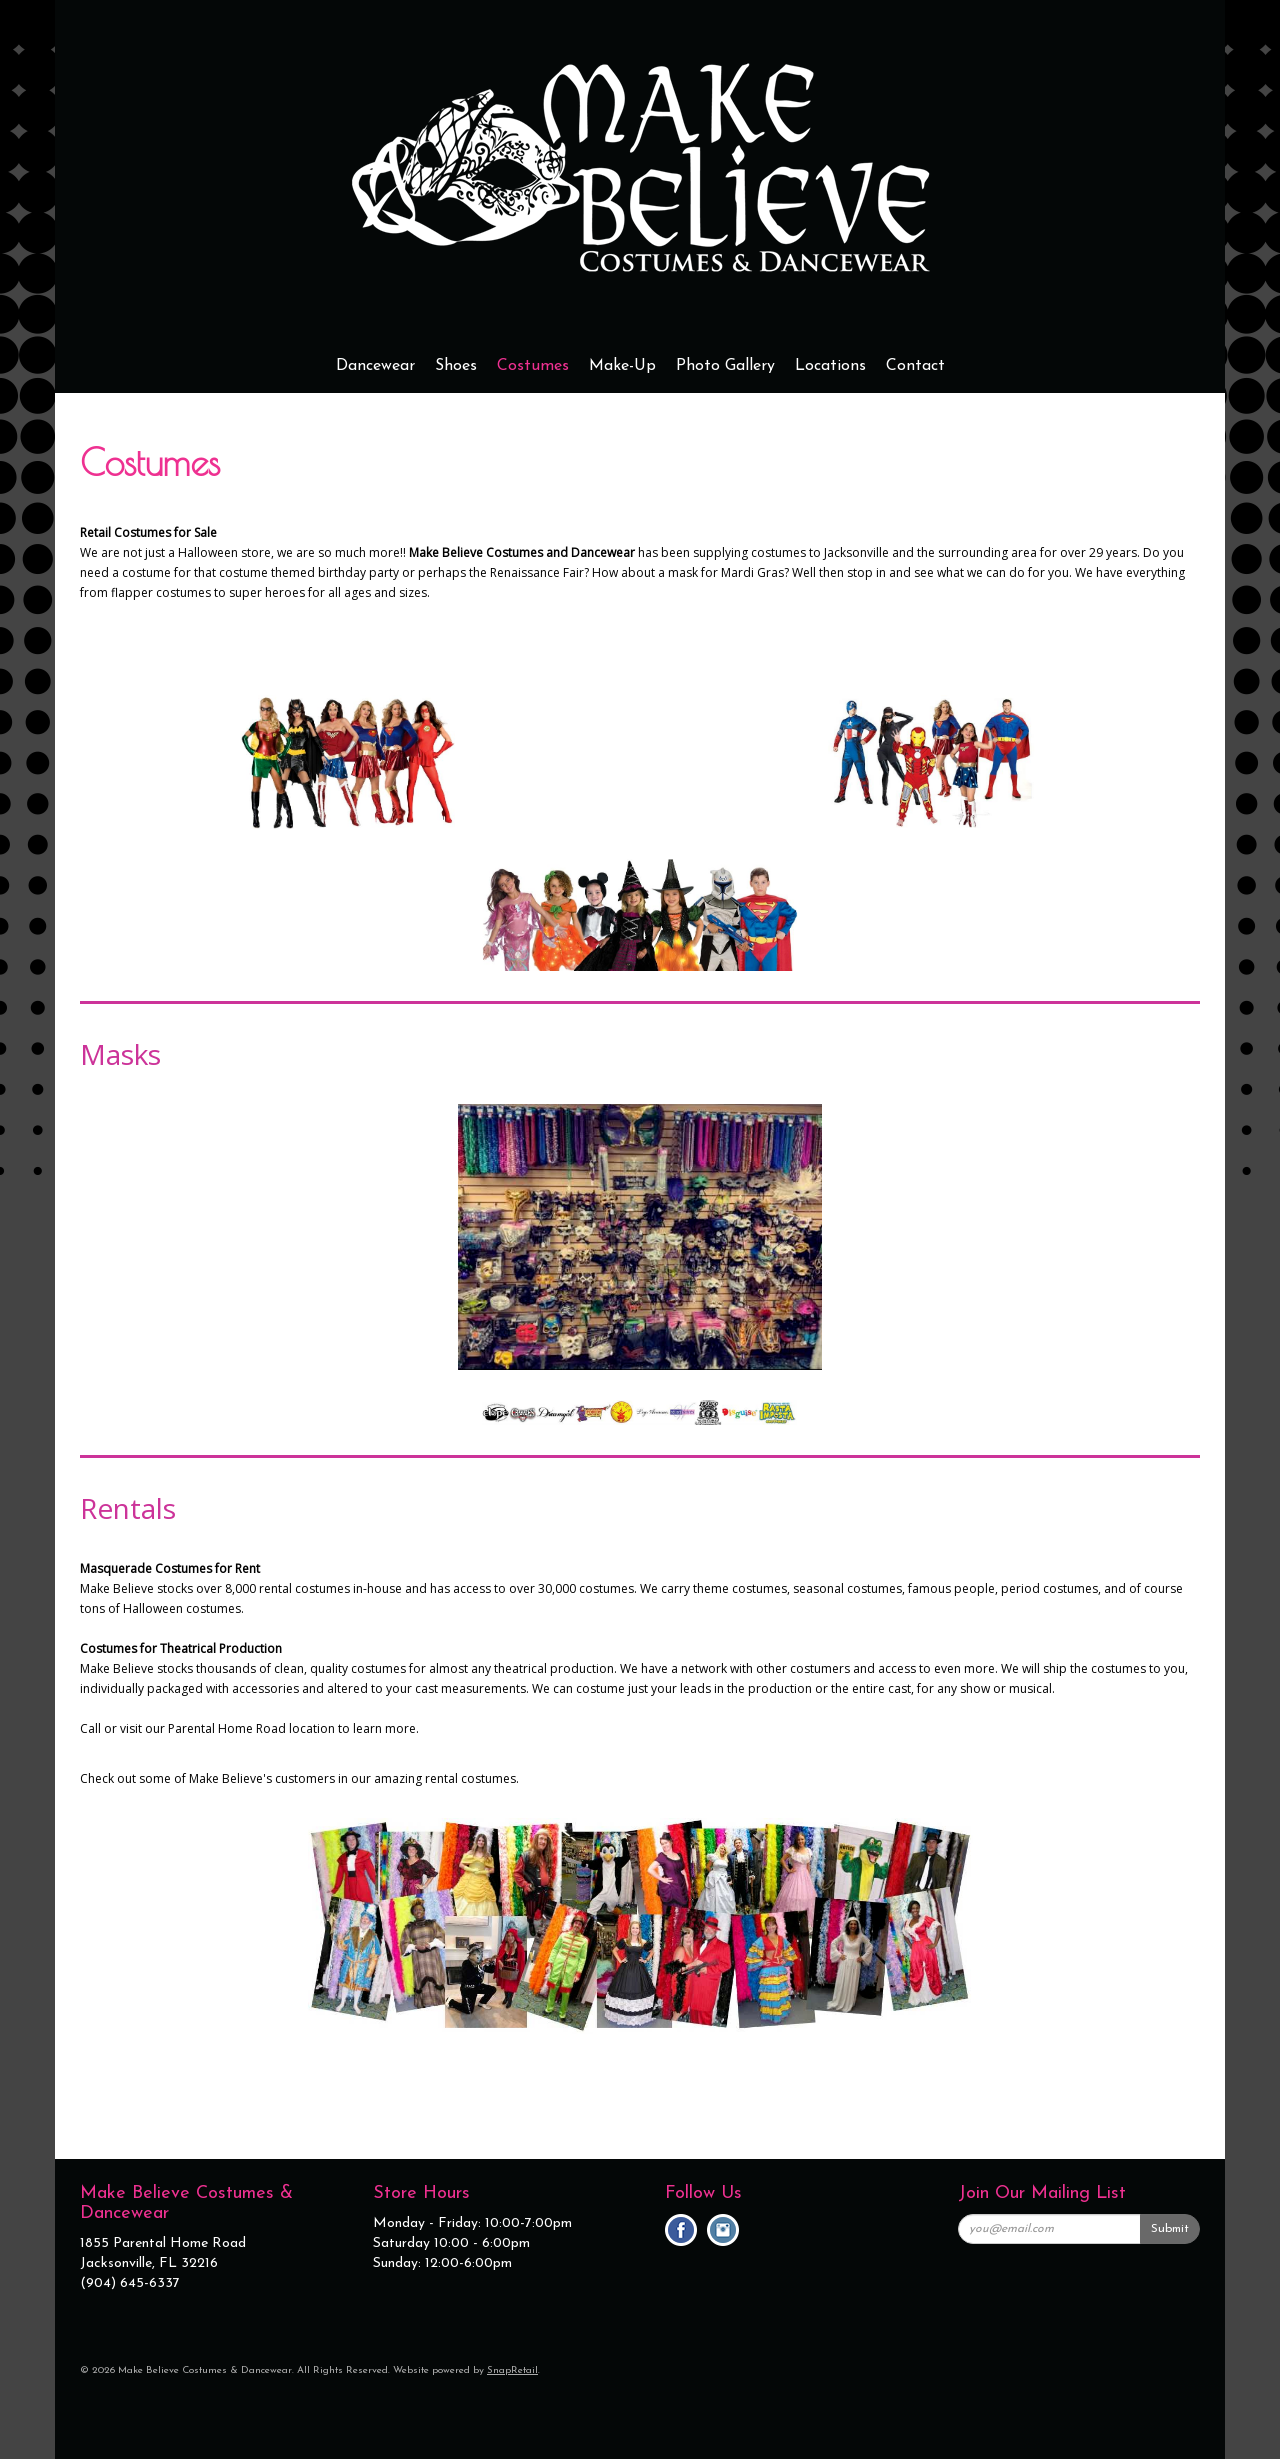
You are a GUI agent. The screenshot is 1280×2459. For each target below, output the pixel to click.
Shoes (456, 366)
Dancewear (375, 366)
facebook (681, 2230)
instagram (723, 2230)
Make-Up (622, 366)
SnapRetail (512, 2370)
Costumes (533, 366)
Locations (830, 366)
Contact (915, 366)
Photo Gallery (725, 366)
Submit (1170, 2229)
